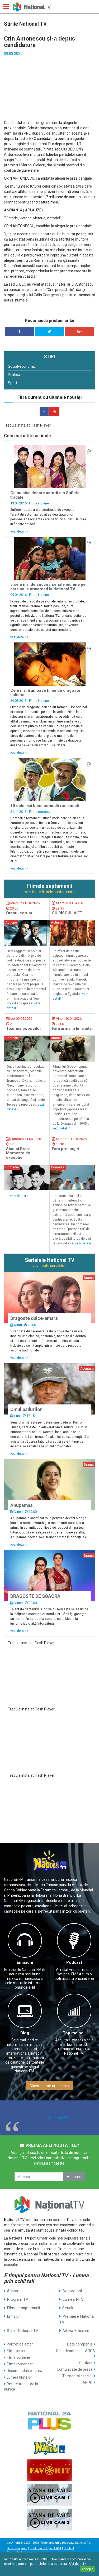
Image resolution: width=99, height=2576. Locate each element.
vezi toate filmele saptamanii (49, 892)
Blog (24, 2032)
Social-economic (22, 366)
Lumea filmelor (19, 2377)
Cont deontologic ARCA (75, 2351)
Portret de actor (20, 2344)
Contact (85, 2363)
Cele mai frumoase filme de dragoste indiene (45, 692)
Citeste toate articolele (49, 2086)
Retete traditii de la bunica (21, 2386)
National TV (58, 2118)
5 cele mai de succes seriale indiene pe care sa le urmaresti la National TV (48, 586)
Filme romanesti (41, 812)
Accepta (87, 2569)
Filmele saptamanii (23, 2307)
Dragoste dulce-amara (34, 1318)
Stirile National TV (22, 2330)
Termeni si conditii (77, 2376)
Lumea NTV (73, 2299)
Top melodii (74, 2032)
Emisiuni (25, 1962)
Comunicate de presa (74, 2369)
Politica (14, 375)
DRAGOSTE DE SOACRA (35, 1596)
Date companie (79, 2344)
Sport (12, 383)
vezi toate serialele (49, 1265)
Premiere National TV (77, 2319)
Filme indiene (39, 503)
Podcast (74, 1962)
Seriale (68, 2307)
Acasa (12, 2291)
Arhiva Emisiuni (75, 2330)
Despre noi (72, 2291)
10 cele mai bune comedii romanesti (44, 805)
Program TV (17, 2299)
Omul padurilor (26, 1409)
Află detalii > (78, 2564)
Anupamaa (21, 1505)
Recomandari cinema (24, 2371)
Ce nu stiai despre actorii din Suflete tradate (44, 495)
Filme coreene (18, 2357)
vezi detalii (19, 531)
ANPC (87, 2382)
